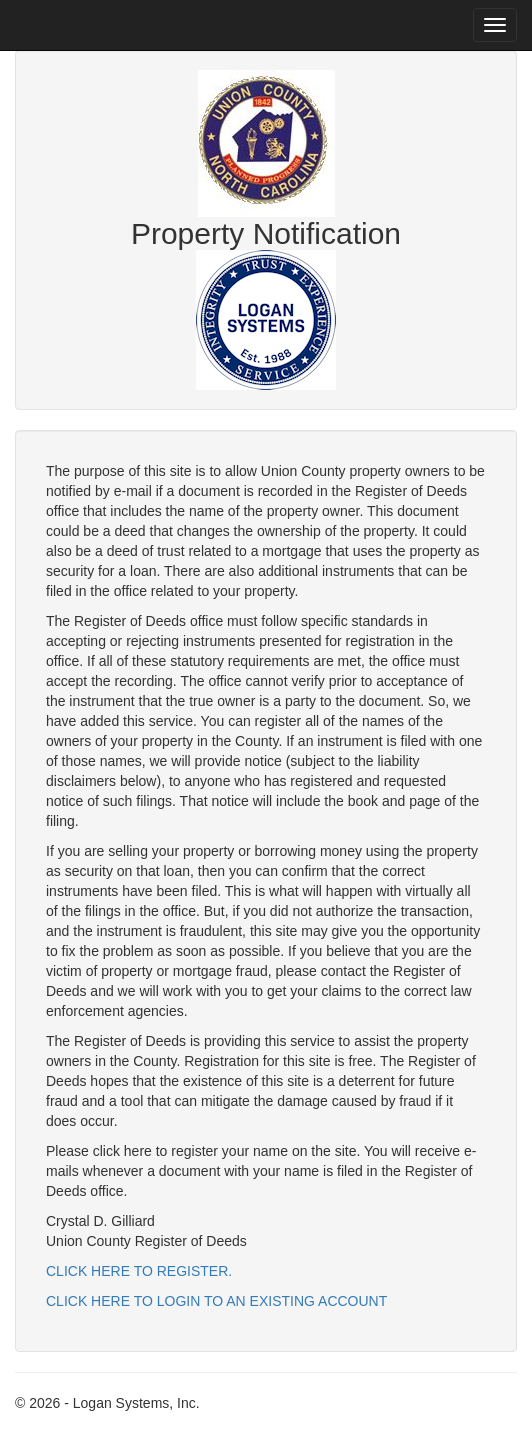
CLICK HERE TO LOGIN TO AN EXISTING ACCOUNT (216, 1301)
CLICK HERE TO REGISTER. (139, 1271)
